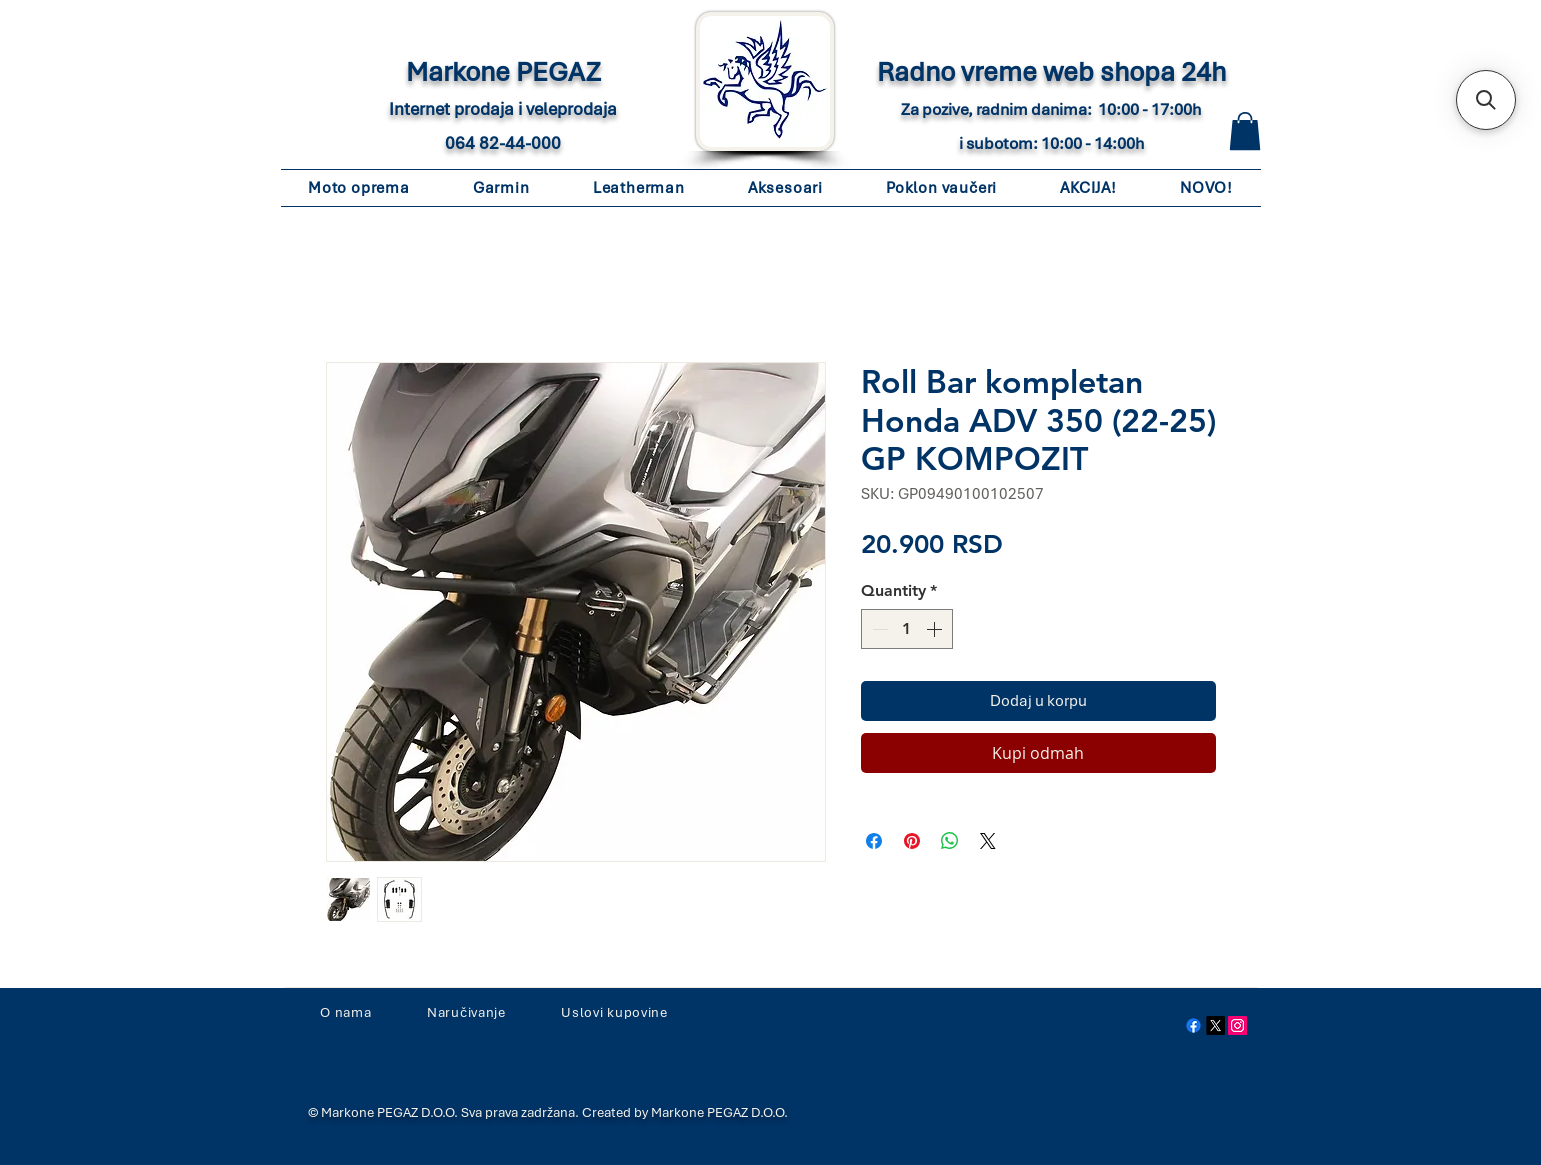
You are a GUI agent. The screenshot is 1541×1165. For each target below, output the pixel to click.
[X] (1215, 1025)
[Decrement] (878, 629)
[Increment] (936, 629)
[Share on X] (988, 841)
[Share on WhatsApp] (950, 841)
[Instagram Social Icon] (1237, 1025)
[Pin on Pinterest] (912, 841)
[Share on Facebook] (874, 841)
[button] (1245, 131)
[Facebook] (1193, 1025)
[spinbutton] (907, 629)
